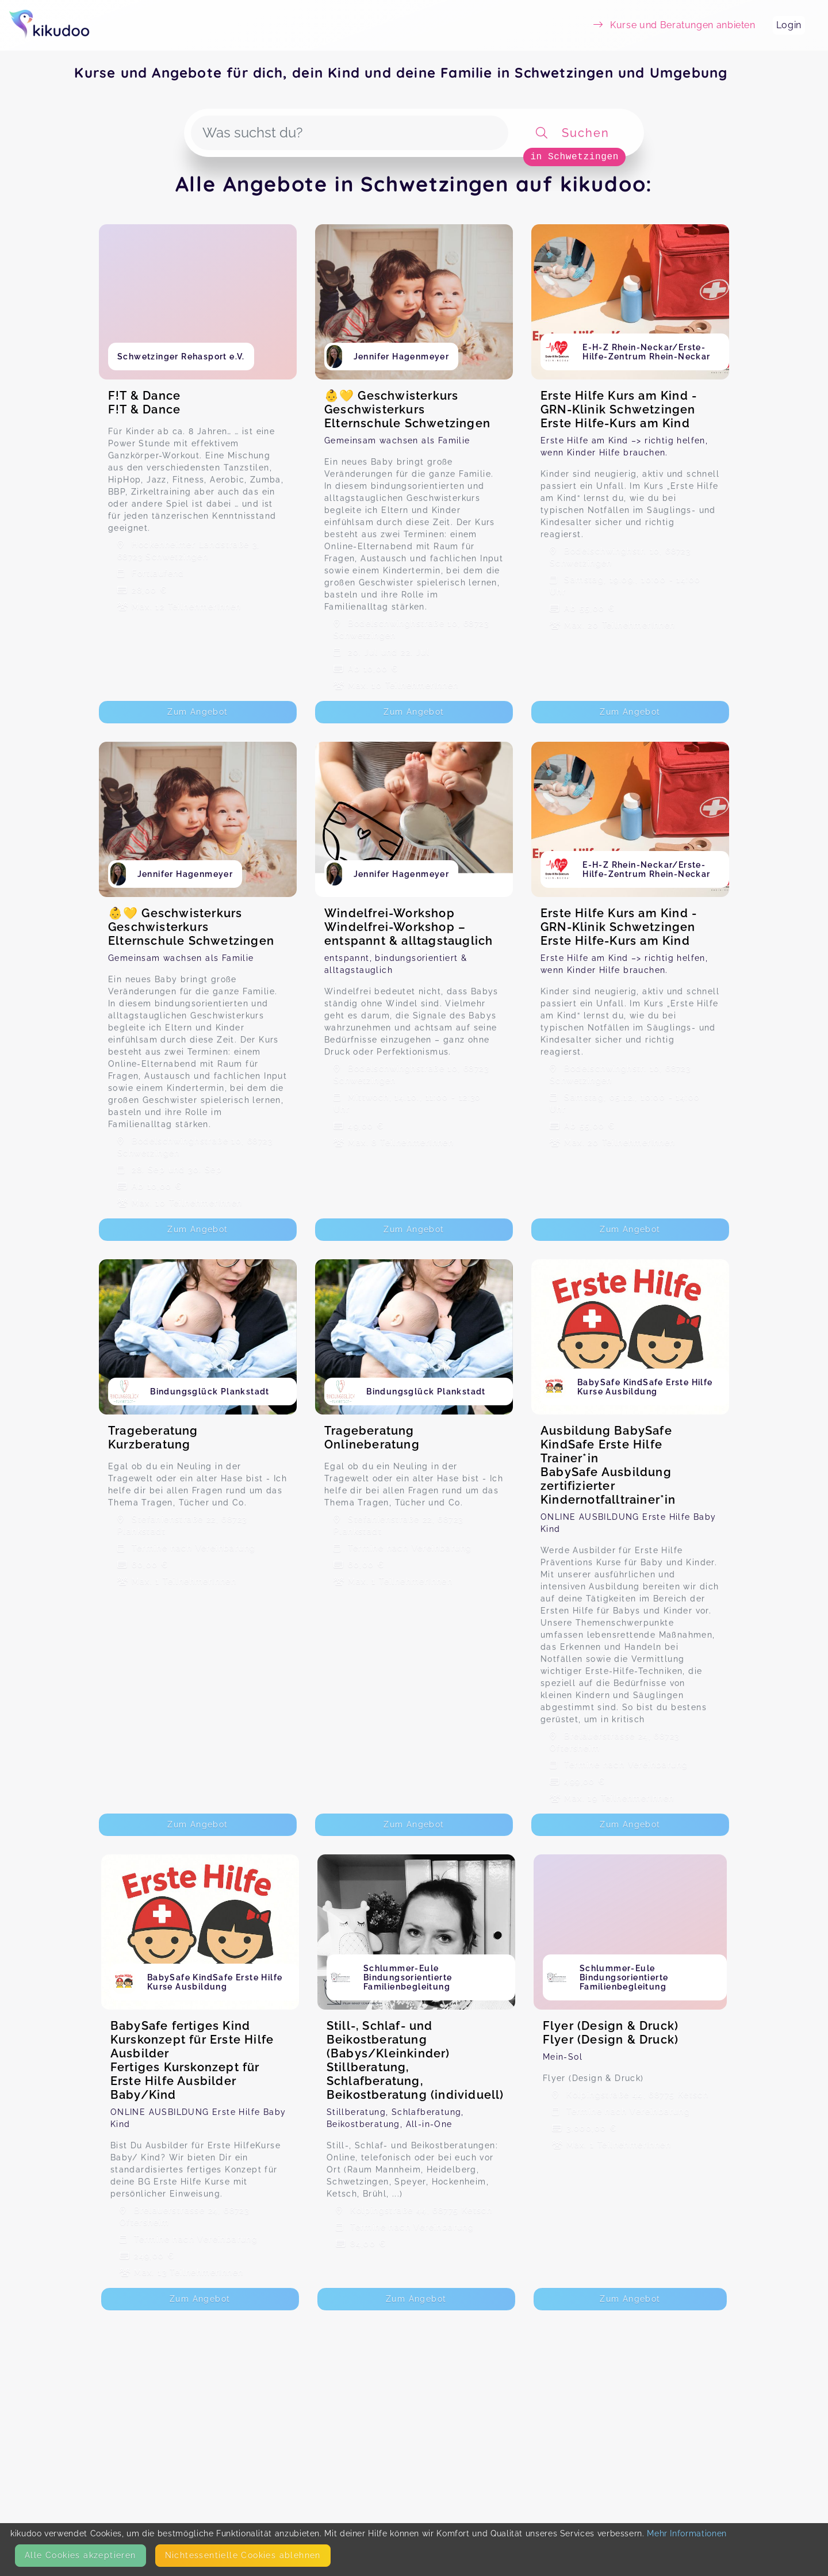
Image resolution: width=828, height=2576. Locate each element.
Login (789, 25)
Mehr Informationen (687, 2533)
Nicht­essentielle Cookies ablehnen (243, 2555)
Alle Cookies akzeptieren (80, 2555)
